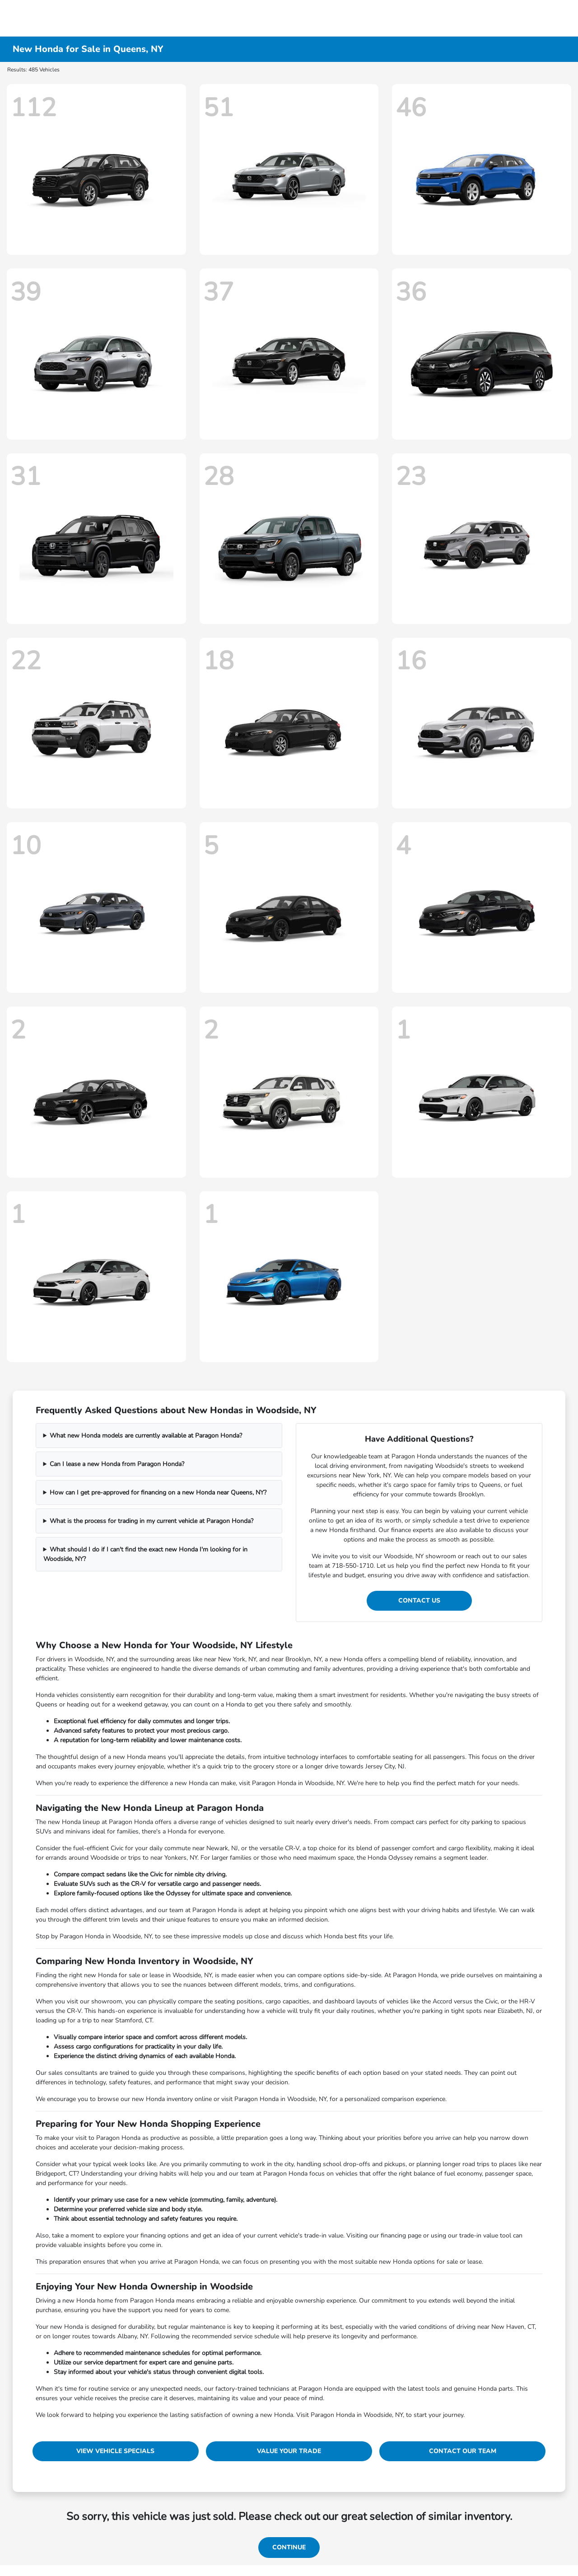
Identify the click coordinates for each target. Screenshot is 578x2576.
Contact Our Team (462, 2451)
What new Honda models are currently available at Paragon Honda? (146, 1435)
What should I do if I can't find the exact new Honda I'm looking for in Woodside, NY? (145, 1554)
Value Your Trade (289, 2451)
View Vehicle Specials (115, 2451)
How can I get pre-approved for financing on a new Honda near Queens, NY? (158, 1492)
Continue (289, 2547)
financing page (401, 2235)
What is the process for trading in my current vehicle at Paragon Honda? (151, 1521)
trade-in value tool (485, 2235)
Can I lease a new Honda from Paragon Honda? (117, 1464)
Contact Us (419, 1600)
